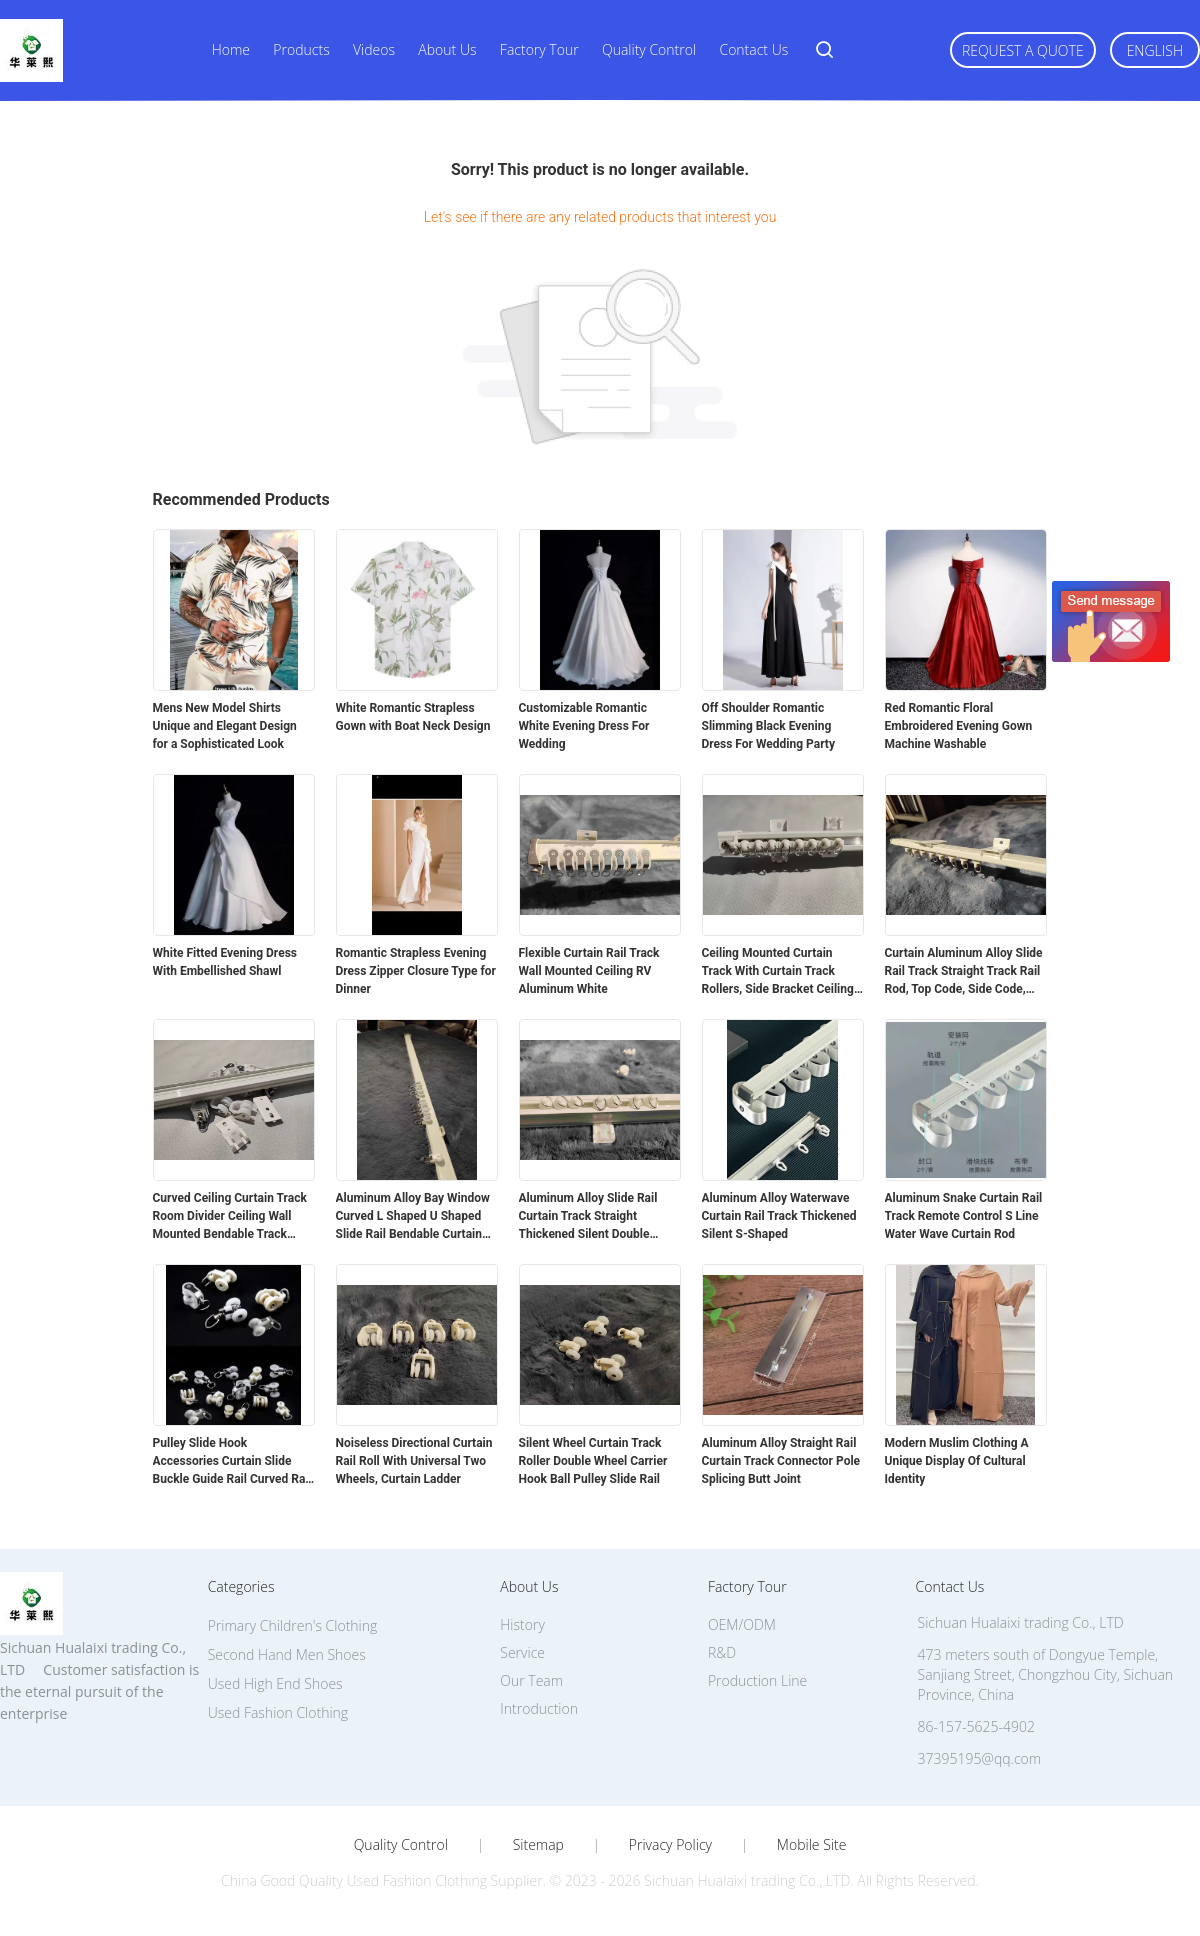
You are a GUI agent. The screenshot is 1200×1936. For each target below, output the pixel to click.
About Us (447, 49)
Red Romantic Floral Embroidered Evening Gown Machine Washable (959, 726)
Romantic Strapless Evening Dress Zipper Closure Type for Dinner (416, 971)
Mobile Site (811, 1845)
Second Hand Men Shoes (287, 1654)
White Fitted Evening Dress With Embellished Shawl (225, 962)
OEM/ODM (742, 1624)
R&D (722, 1652)
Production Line (757, 1680)
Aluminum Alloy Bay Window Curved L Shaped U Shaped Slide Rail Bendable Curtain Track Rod (413, 1217)
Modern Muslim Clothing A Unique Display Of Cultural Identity (957, 1461)
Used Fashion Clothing (278, 1712)
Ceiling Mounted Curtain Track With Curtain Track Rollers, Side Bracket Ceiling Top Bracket (778, 972)
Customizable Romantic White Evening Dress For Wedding (584, 726)
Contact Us (753, 49)
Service (522, 1652)
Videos (374, 49)
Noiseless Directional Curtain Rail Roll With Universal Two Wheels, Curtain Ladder (414, 1461)
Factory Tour (539, 49)
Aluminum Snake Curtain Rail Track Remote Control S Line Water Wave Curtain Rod (964, 1216)
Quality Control (649, 49)
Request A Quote (1023, 50)
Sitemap (538, 1845)
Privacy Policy (670, 1845)
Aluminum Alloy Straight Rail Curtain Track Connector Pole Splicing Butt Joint (781, 1461)
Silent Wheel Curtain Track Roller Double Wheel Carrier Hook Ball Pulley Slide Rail (593, 1461)
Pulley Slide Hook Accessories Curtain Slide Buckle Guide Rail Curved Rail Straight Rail (232, 1462)
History (522, 1624)
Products (301, 49)
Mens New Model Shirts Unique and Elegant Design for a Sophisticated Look (225, 726)
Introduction (539, 1708)
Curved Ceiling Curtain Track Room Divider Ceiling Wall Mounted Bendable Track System (230, 1217)
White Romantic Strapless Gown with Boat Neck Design (413, 717)
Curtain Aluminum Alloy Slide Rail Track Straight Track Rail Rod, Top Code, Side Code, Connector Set (964, 972)
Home (231, 49)
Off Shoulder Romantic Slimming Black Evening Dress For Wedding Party (768, 726)
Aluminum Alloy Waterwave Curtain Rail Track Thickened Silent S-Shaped (779, 1216)
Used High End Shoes (275, 1683)
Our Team (531, 1680)
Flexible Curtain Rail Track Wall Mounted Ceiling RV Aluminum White (589, 971)
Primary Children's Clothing (293, 1625)
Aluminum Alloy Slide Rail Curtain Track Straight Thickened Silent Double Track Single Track (588, 1217)
